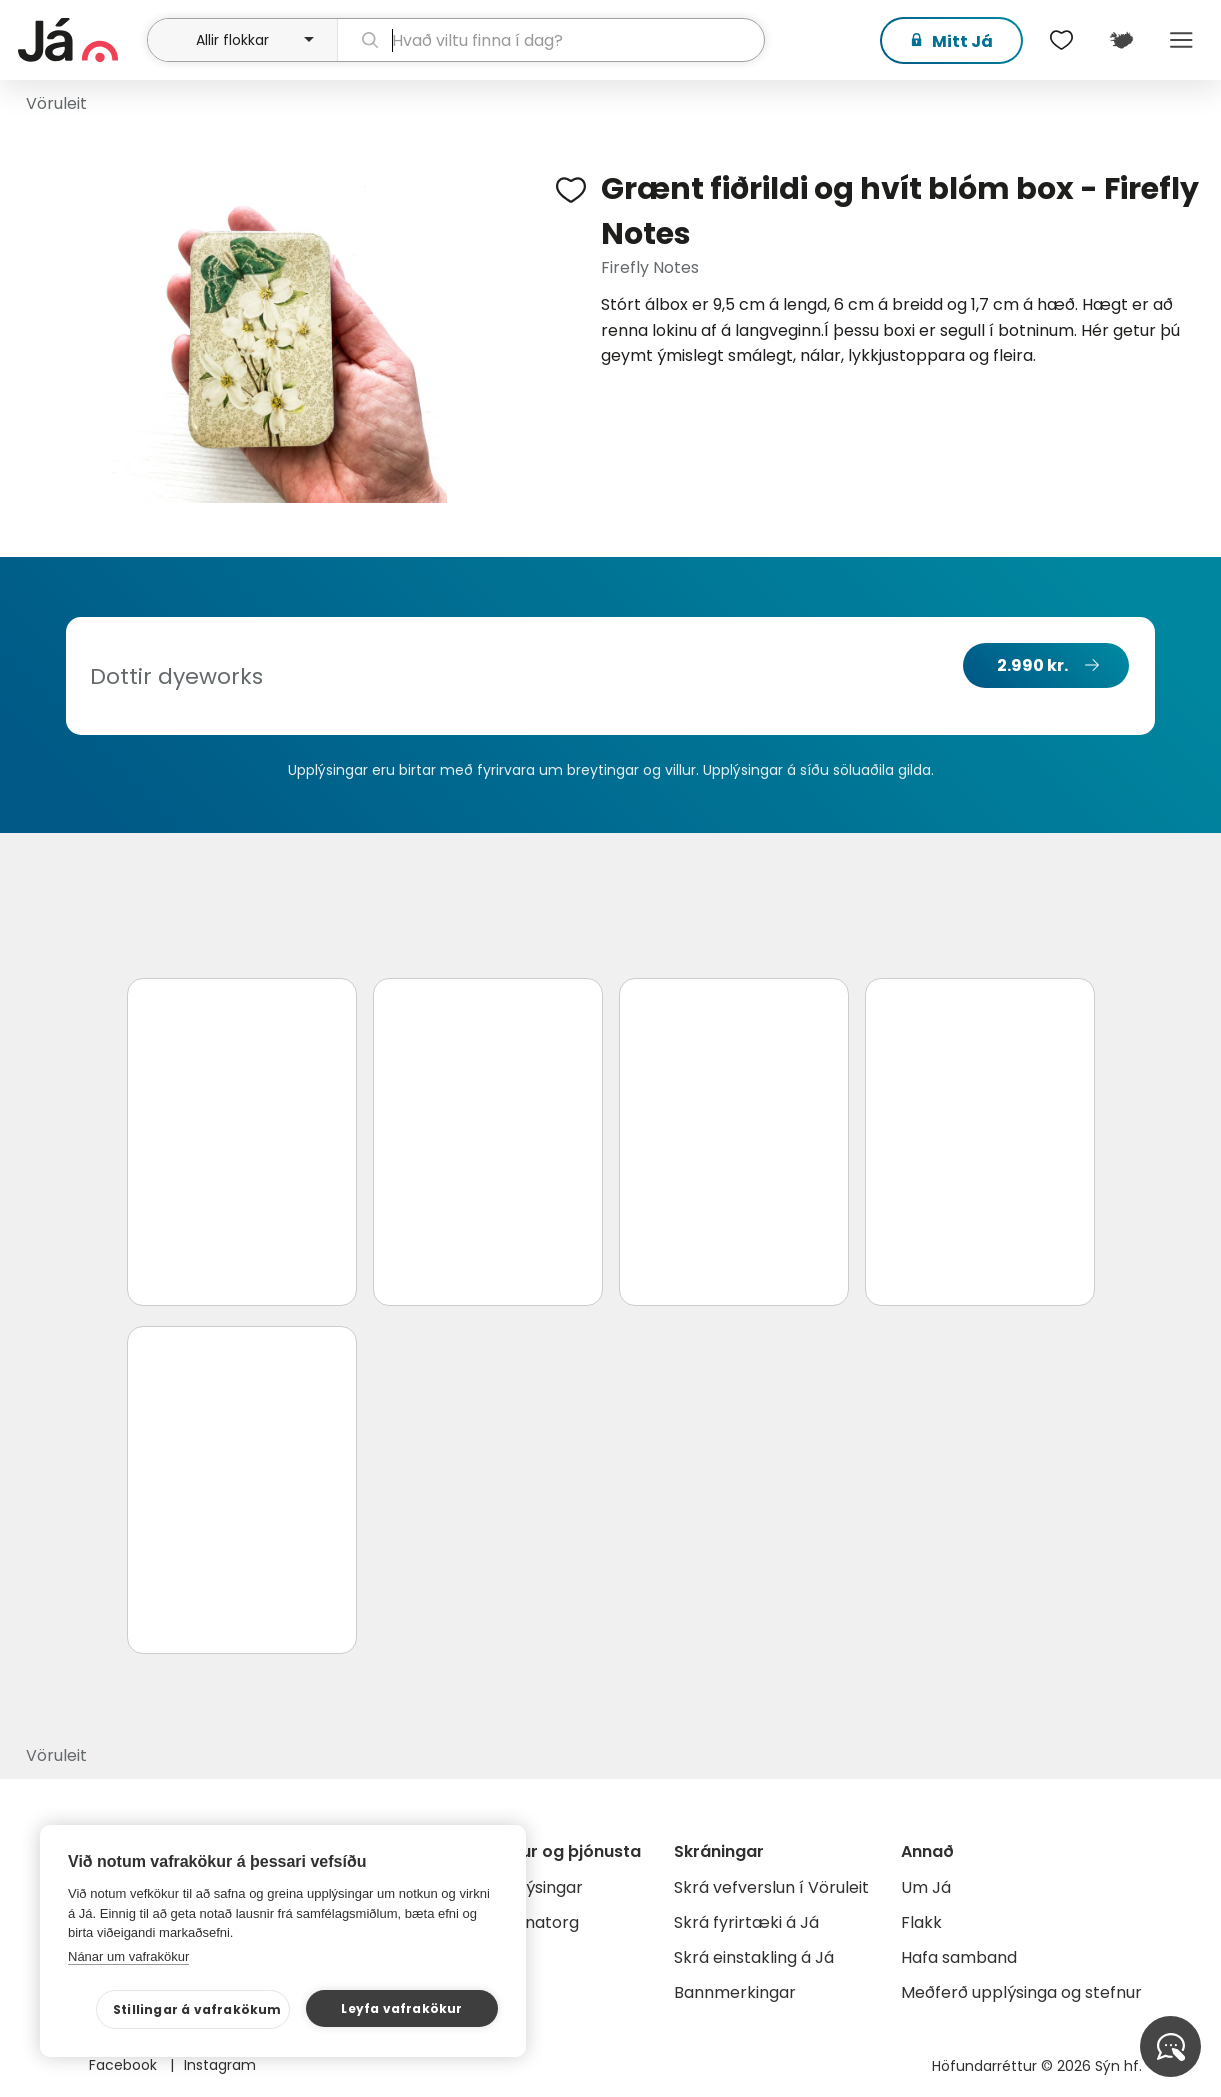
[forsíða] (80, 40)
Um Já (926, 1887)
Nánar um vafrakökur (128, 1956)
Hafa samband (959, 1957)
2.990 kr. (1032, 665)
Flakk (921, 1922)
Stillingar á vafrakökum (197, 2009)
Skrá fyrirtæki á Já (746, 1922)
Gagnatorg (535, 1922)
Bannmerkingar (735, 1992)
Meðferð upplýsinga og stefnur (1021, 1992)
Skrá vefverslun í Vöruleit (771, 1887)
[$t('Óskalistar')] (1061, 40)
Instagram (220, 2065)
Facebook (125, 2065)
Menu (1181, 40)
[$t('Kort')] (1121, 40)
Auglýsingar (537, 1887)
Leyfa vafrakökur (401, 2008)
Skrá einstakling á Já (754, 1957)
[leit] (551, 40)
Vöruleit (56, 103)
